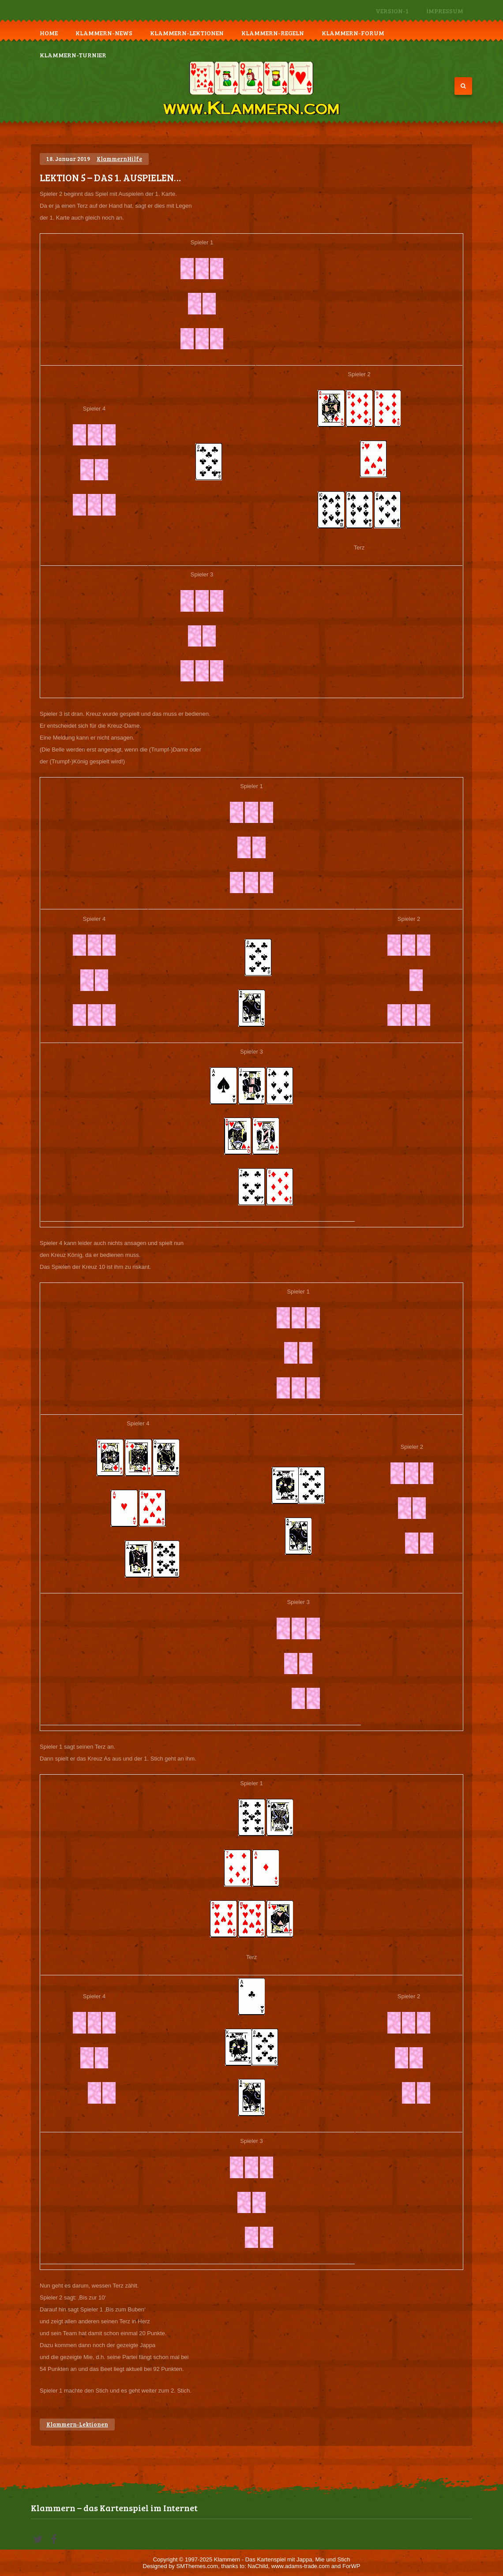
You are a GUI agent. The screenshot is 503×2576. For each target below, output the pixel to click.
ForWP (351, 2566)
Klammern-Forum (353, 33)
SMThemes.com (197, 2566)
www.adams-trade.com (300, 2566)
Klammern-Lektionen (187, 33)
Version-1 (392, 11)
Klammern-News (103, 33)
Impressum (444, 11)
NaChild (258, 2566)
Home (49, 33)
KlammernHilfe (119, 159)
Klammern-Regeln (272, 33)
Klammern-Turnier (73, 55)
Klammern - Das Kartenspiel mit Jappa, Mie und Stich (282, 2559)
